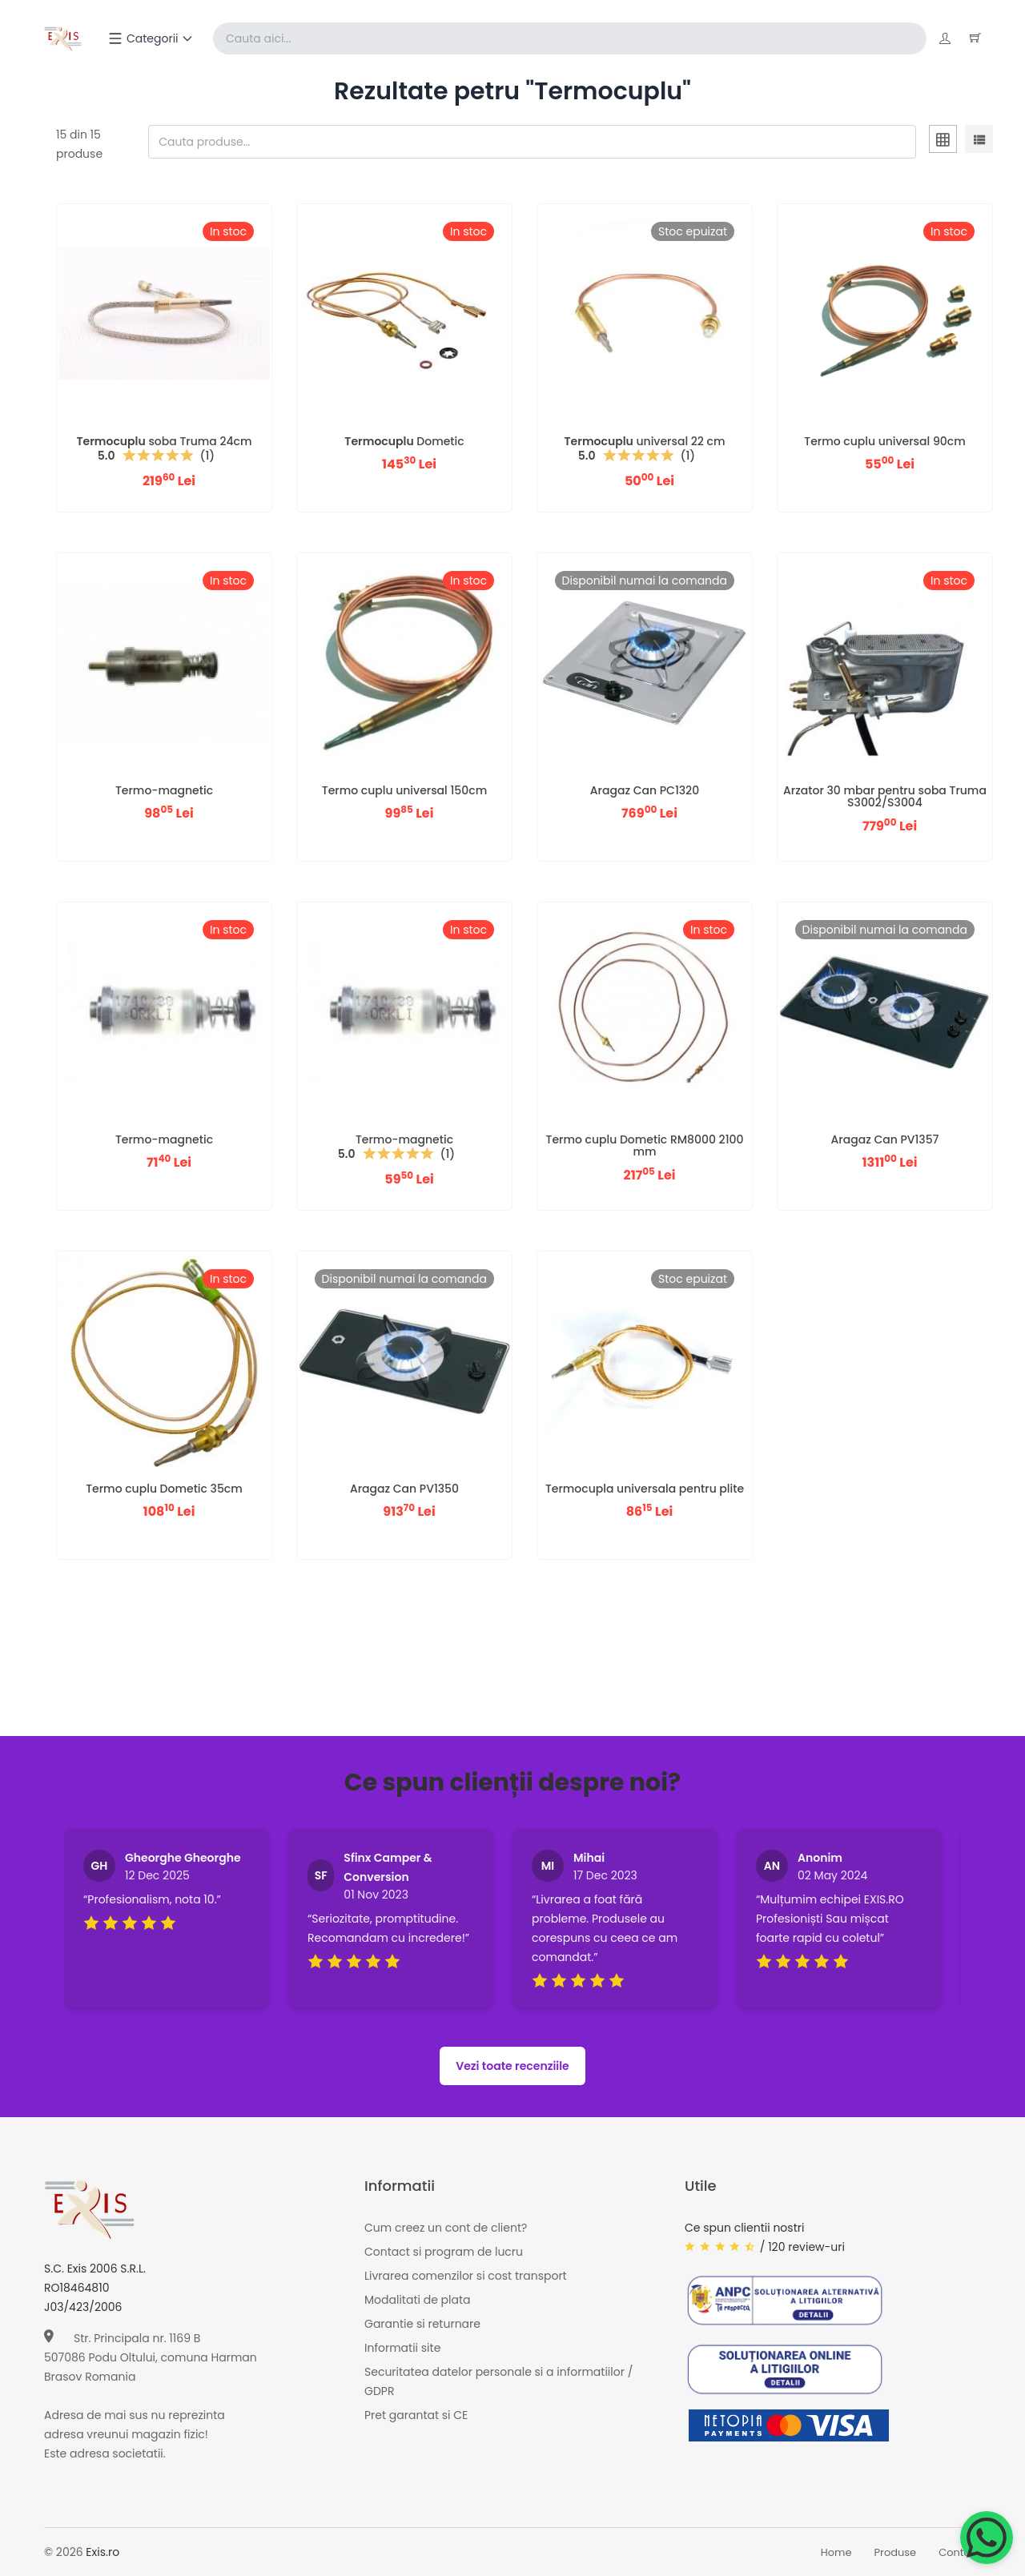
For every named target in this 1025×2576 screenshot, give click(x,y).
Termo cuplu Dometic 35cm (164, 1489)
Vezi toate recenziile (512, 2066)
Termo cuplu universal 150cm (404, 790)
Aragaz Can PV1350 (404, 1489)
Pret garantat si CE (416, 2415)
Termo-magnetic (164, 790)
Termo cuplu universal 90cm (885, 441)
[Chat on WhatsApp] (986, 2537)
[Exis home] (63, 38)
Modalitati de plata (417, 2300)
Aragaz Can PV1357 (885, 1139)
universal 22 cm (645, 441)
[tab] (943, 142)
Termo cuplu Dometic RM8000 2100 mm (644, 1145)
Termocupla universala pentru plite (644, 1489)
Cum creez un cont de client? (445, 2228)
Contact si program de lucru (443, 2252)
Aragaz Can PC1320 (644, 790)
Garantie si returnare (422, 2324)
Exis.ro (102, 2552)
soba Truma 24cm (163, 441)
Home (836, 2552)
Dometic (404, 441)
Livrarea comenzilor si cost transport (465, 2276)
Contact (960, 2552)
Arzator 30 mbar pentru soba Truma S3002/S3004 (885, 796)
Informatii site (402, 2348)
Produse (895, 2552)
